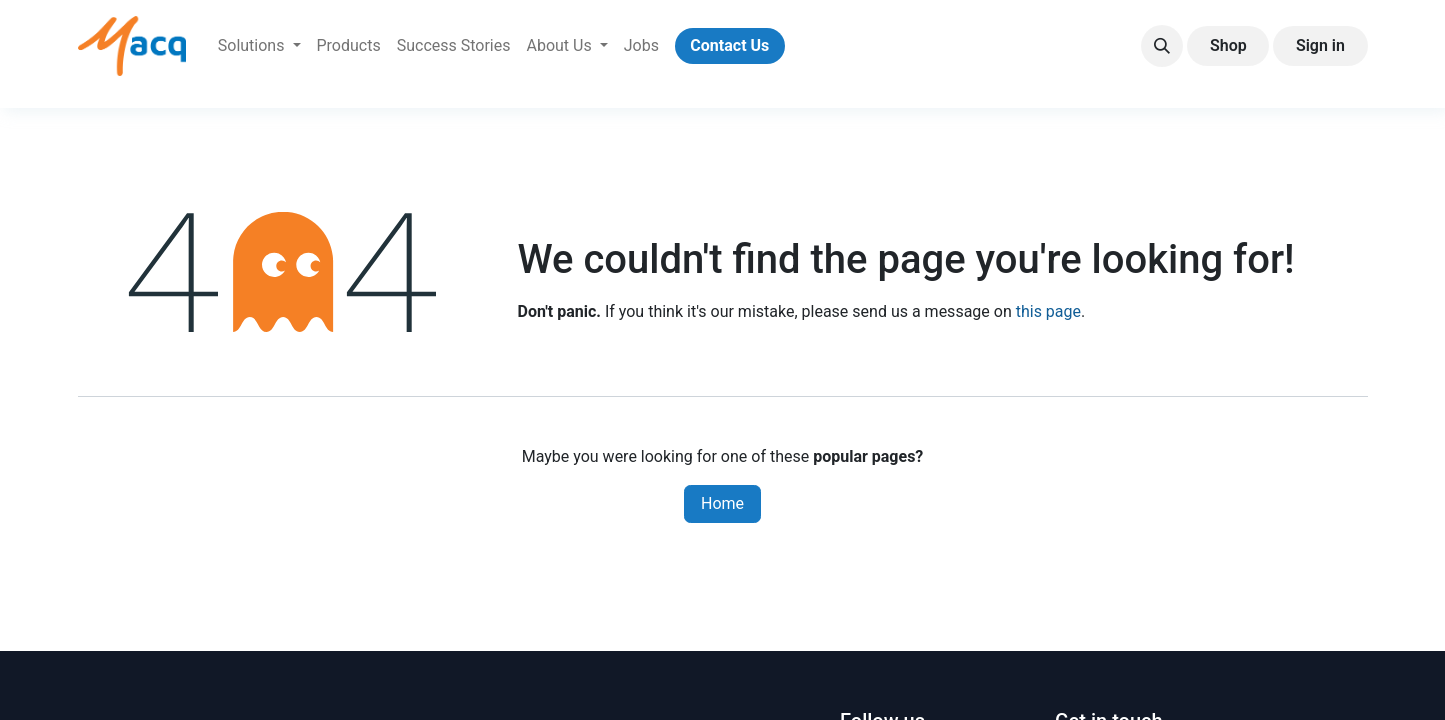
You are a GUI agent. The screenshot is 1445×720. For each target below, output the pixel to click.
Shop (1228, 45)
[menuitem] (259, 46)
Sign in (1320, 45)
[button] (1162, 46)
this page (1048, 311)
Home (722, 503)
